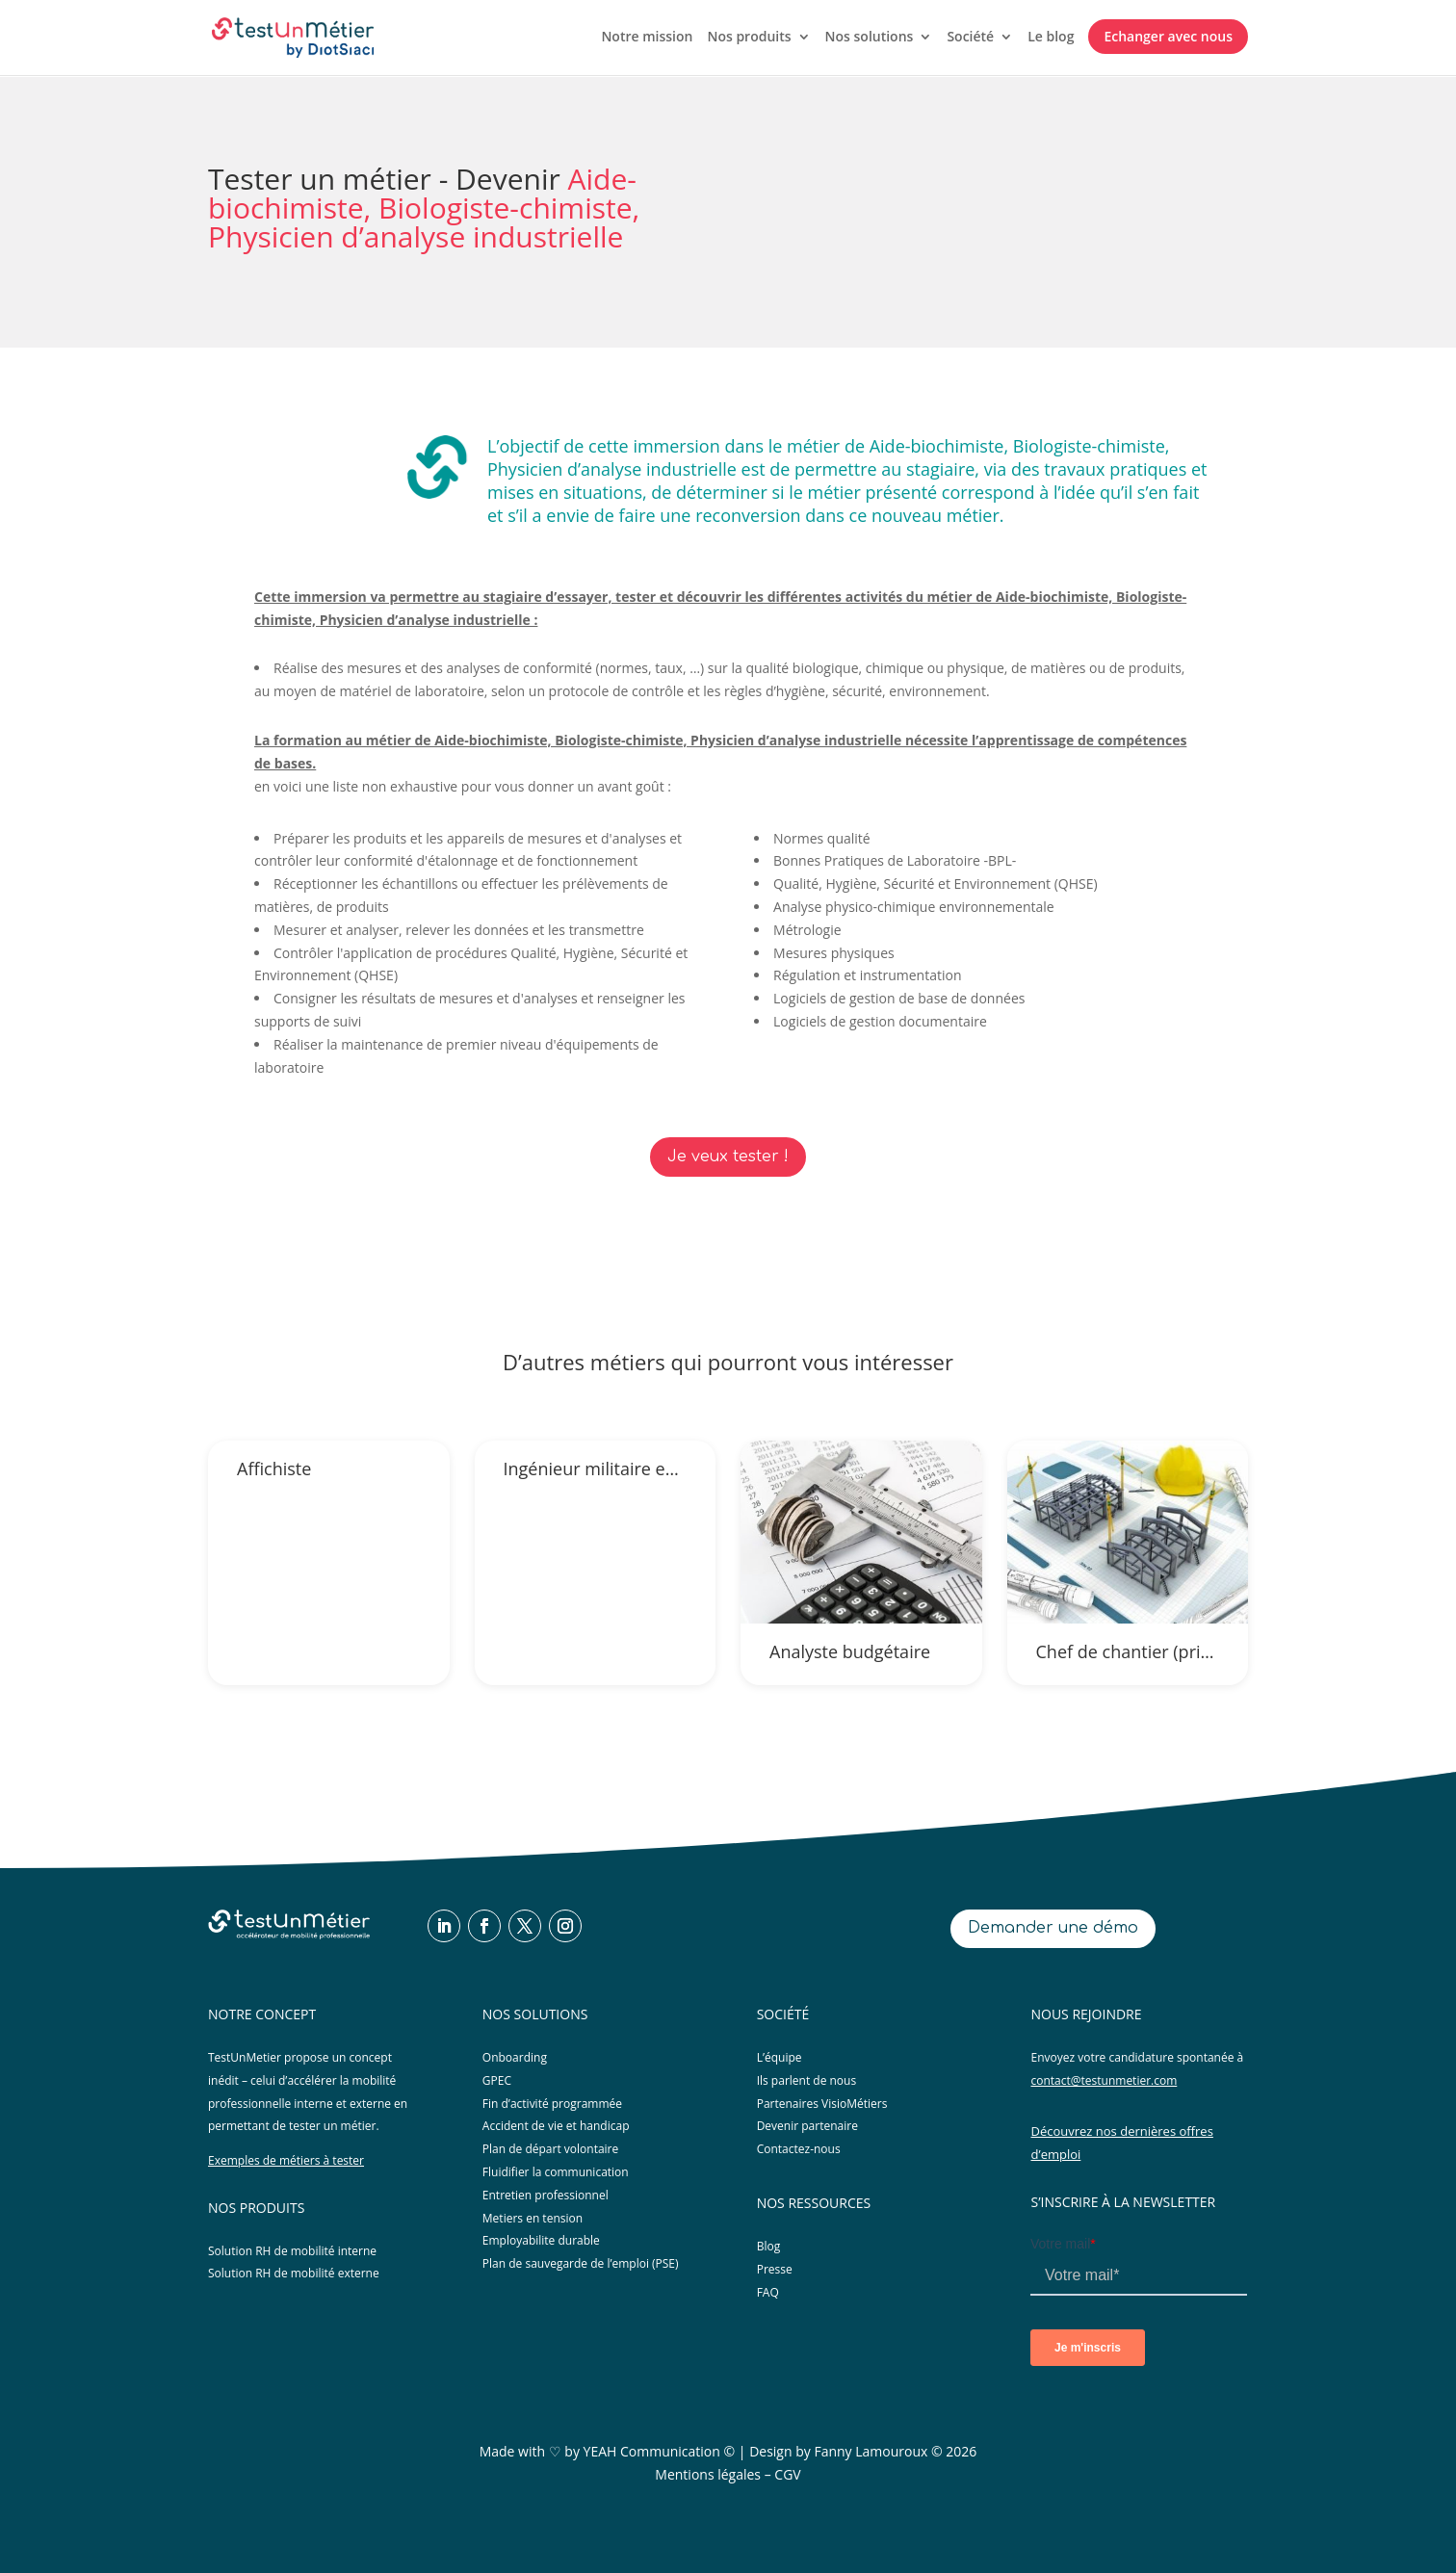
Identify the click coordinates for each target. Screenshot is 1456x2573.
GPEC (496, 2080)
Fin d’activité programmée (552, 2103)
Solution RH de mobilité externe (293, 2273)
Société (970, 37)
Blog (769, 2246)
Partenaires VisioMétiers (822, 2103)
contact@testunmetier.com (1103, 2080)
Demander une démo (1053, 1927)
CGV (787, 2474)
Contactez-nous (799, 2149)
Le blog (1050, 37)
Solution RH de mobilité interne (292, 2251)
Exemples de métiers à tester (286, 2160)
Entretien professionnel (545, 2195)
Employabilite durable (541, 2240)
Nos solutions (869, 37)
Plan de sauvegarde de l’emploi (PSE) (580, 2263)
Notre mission (646, 37)
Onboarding (514, 2057)
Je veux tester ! (728, 1156)
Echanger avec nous (1168, 36)
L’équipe (779, 2057)
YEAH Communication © (660, 2451)
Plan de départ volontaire (550, 2149)
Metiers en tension (532, 2218)
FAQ (768, 2292)
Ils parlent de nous (807, 2080)
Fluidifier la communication (555, 2172)
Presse (775, 2269)
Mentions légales (708, 2474)
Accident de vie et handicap (556, 2126)
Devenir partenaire (807, 2126)
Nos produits (749, 37)
